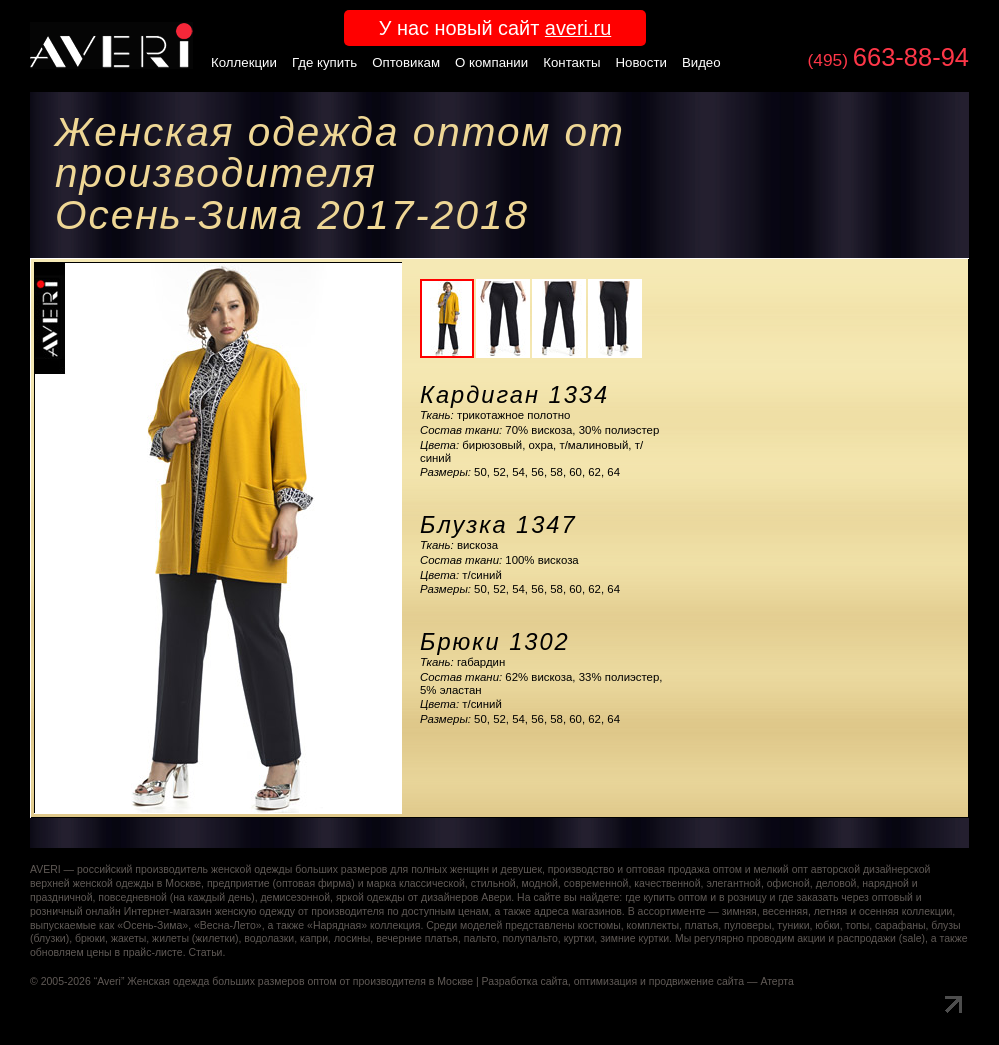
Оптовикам (406, 62)
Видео (701, 62)
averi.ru (578, 28)
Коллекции (244, 62)
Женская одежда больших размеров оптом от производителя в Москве (300, 981)
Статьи (205, 952)
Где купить (324, 62)
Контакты (571, 62)
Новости (641, 62)
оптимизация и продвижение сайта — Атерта (684, 981)
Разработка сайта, (526, 981)
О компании (491, 62)
